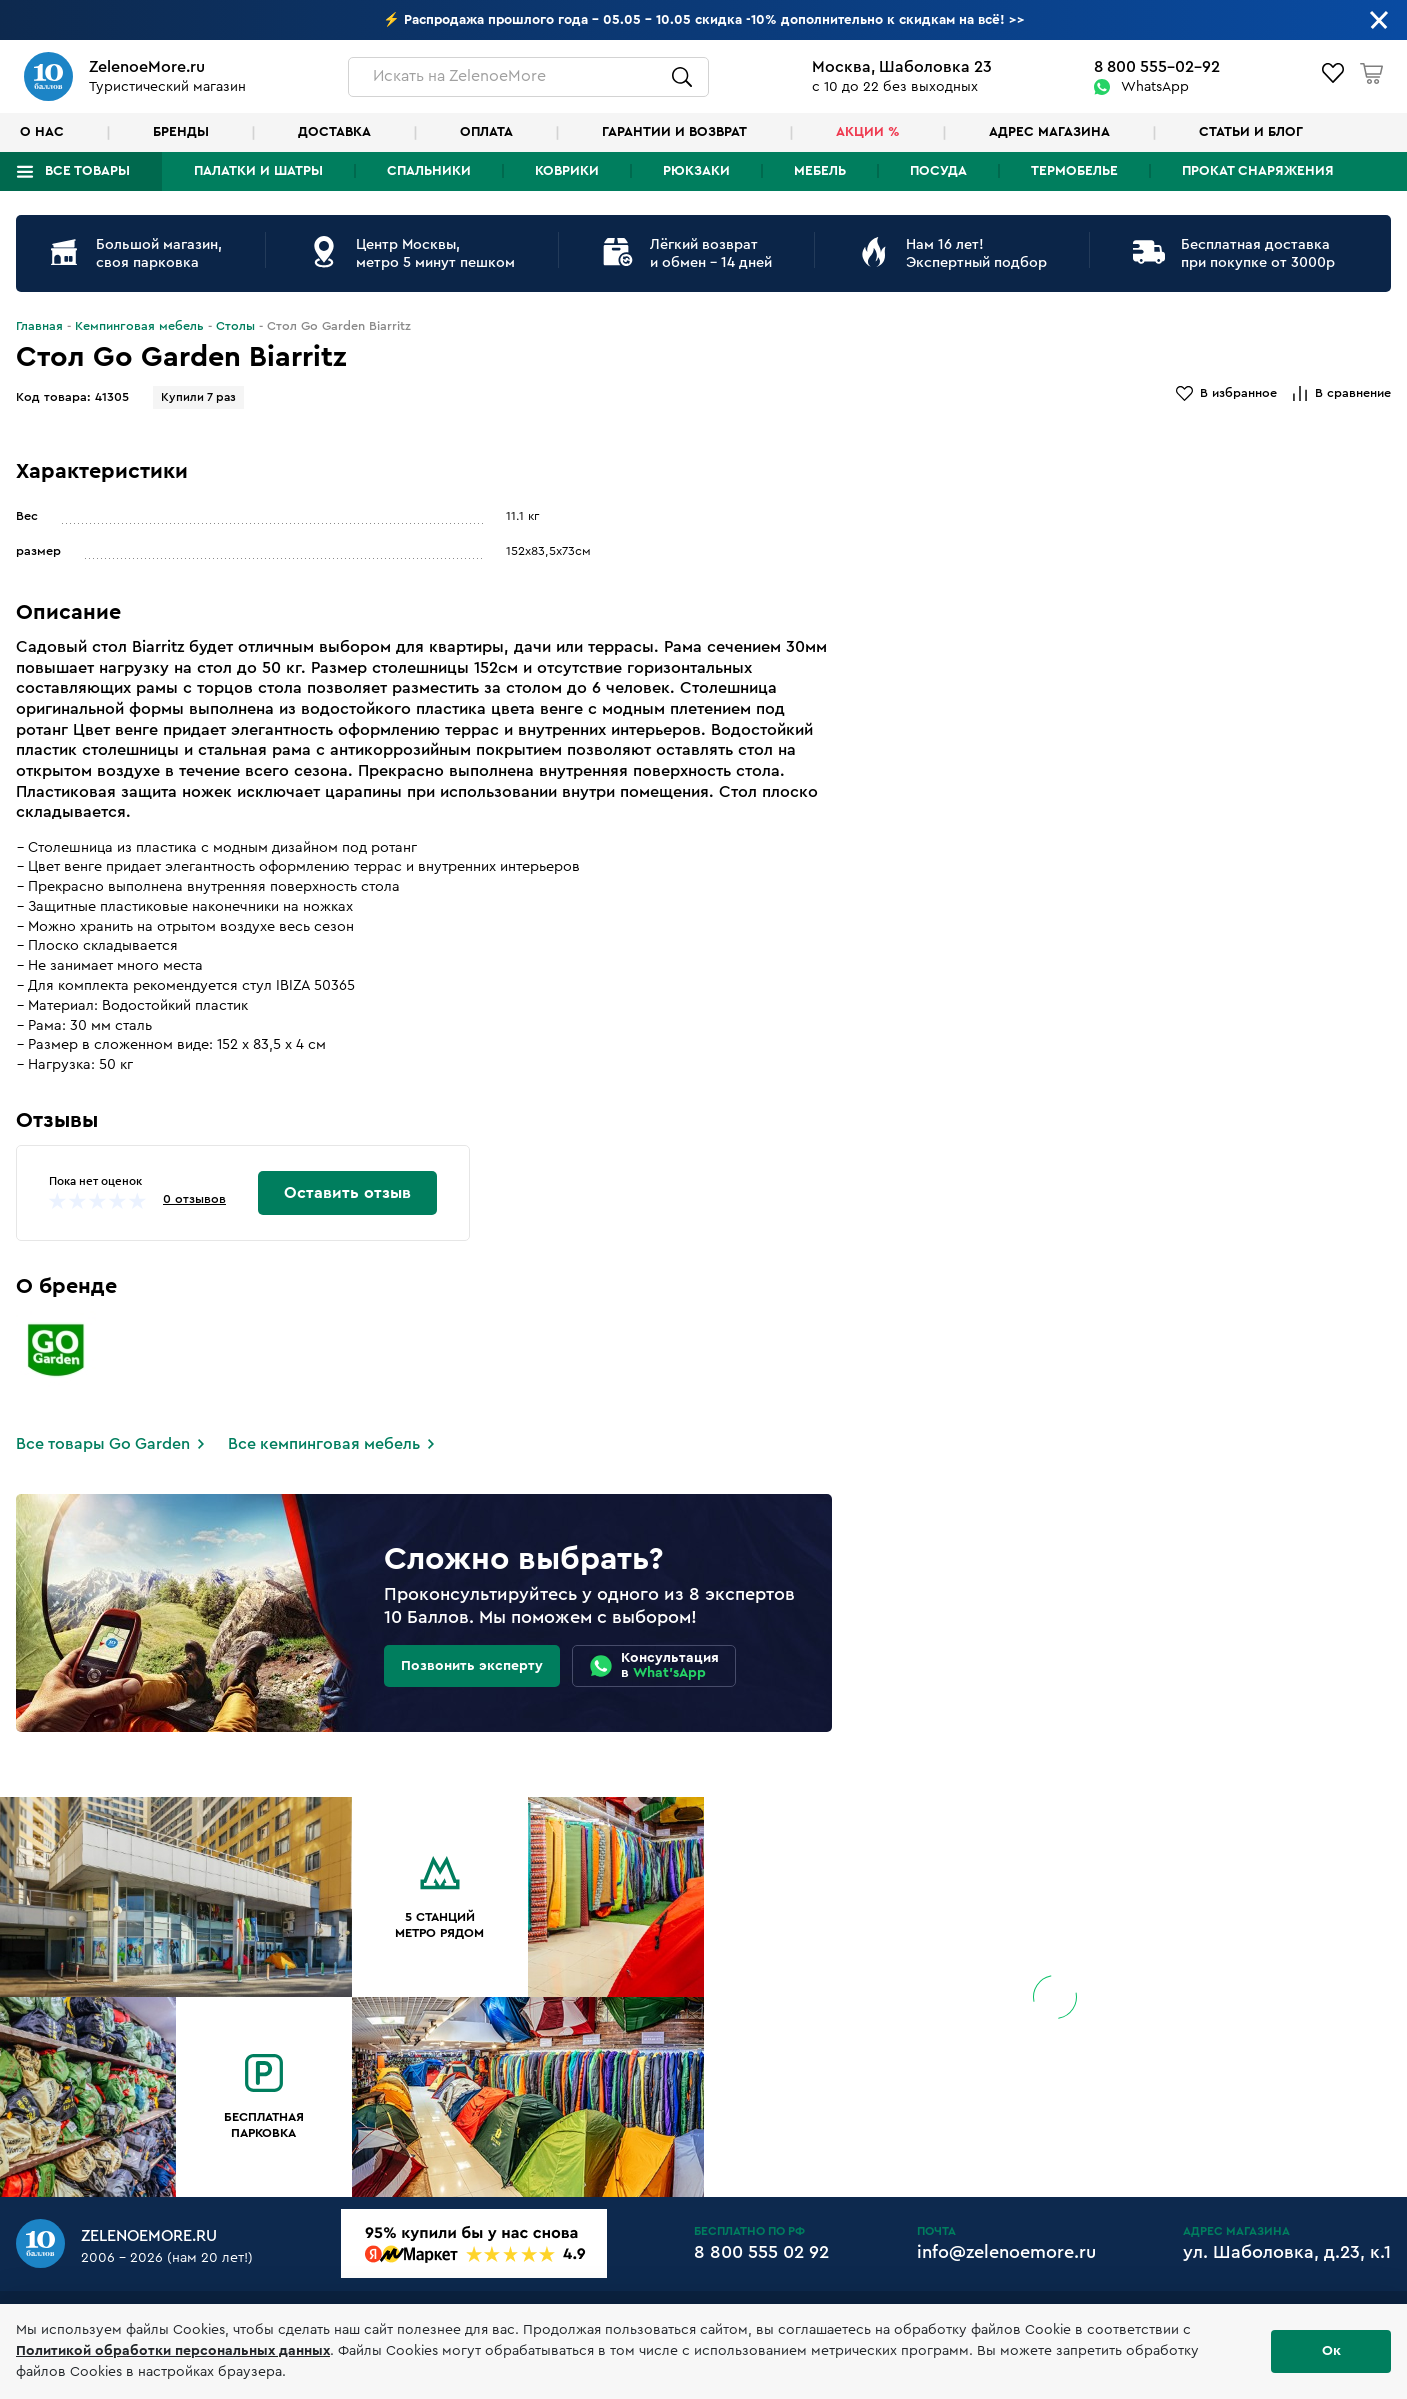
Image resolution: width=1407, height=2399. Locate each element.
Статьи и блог (1251, 132)
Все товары (87, 171)
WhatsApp (1155, 87)
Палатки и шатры (258, 171)
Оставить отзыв (347, 1193)
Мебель (820, 171)
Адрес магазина (1049, 132)
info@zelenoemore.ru (1006, 2252)
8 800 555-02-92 (1157, 67)
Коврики (567, 171)
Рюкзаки (696, 171)
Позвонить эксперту (472, 1666)
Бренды (181, 132)
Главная (39, 326)
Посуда (938, 171)
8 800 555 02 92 (761, 2252)
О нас (42, 132)
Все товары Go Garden (103, 1444)
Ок (1331, 2351)
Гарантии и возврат (674, 132)
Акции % (868, 132)
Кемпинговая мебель (139, 326)
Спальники (429, 171)
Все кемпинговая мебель (324, 1444)
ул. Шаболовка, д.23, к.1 (1287, 2252)
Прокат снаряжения (1258, 171)
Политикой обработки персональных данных (173, 2351)
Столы (235, 326)
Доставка (334, 132)
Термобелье (1074, 171)
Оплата (486, 132)
